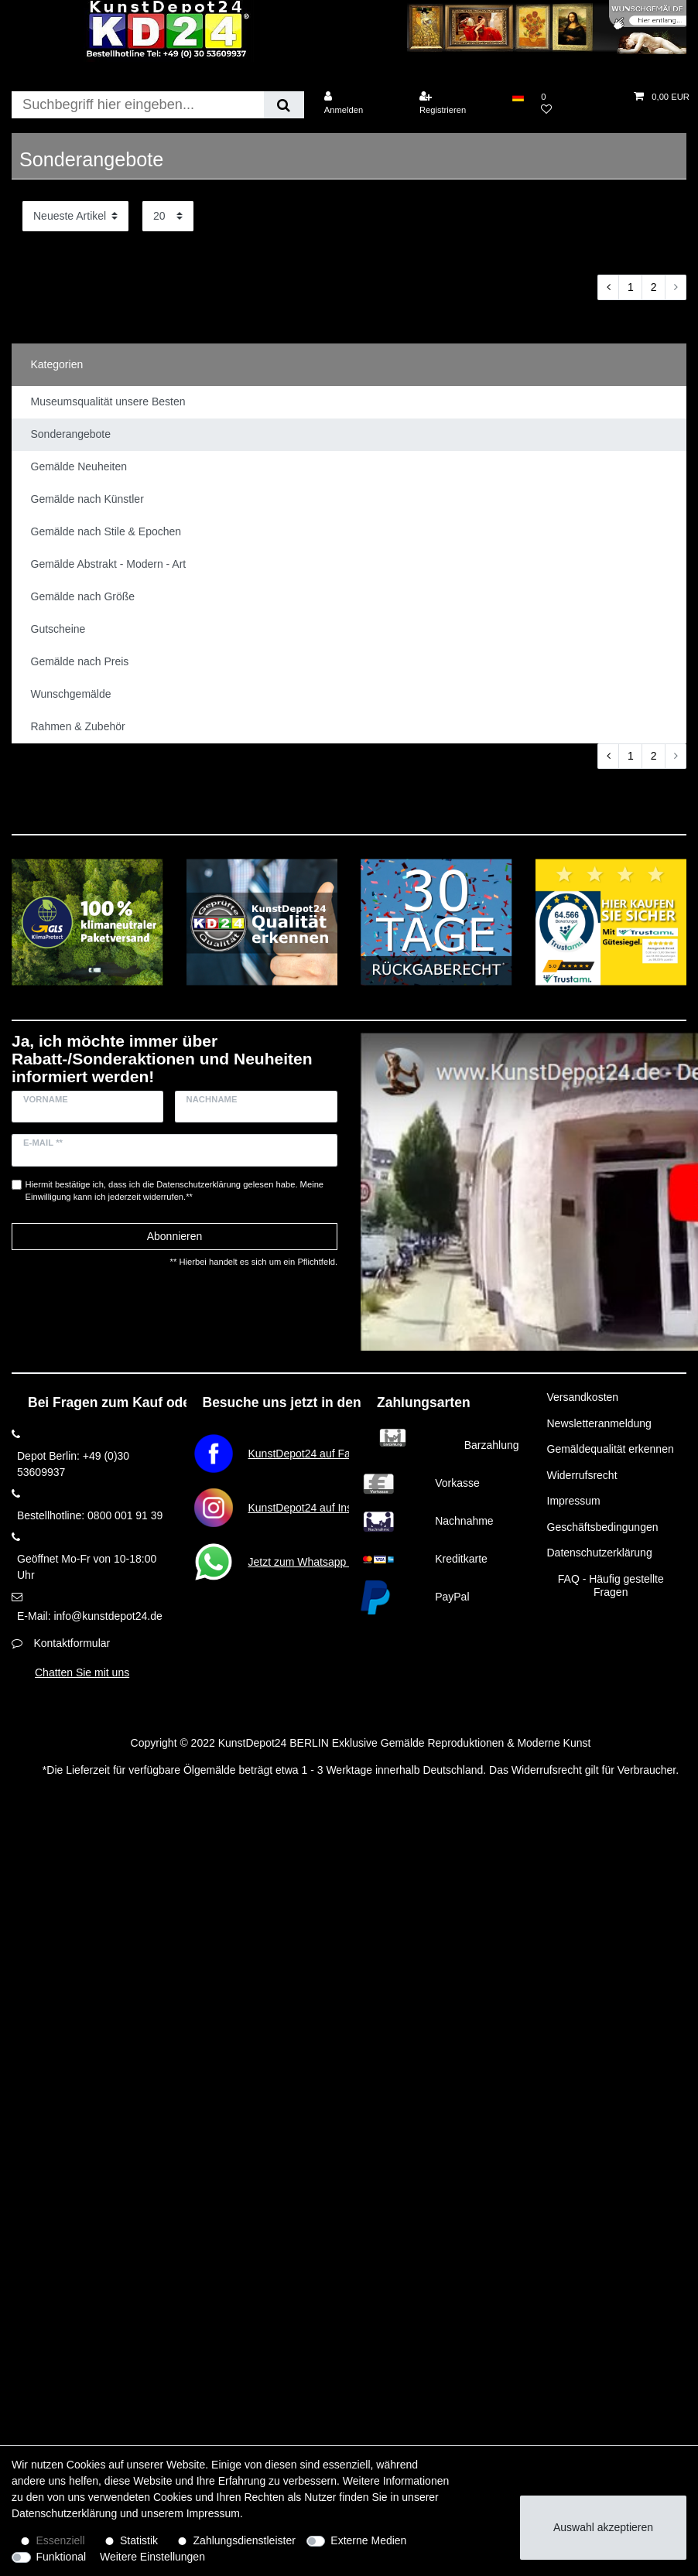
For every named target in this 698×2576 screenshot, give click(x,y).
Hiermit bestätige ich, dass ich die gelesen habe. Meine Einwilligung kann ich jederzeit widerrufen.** (175, 1191)
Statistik (139, 2540)
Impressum (573, 1501)
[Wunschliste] (578, 103)
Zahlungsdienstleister (244, 2540)
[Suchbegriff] (138, 104)
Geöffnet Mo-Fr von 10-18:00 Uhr (86, 1567)
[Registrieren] (457, 103)
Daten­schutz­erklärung (64, 2513)
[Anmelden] (362, 103)
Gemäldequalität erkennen (610, 1449)
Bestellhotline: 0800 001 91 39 (90, 1515)
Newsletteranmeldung (599, 1423)
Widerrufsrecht (582, 1475)
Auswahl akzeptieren (603, 2527)
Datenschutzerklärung (599, 1552)
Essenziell (60, 2540)
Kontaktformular (71, 1643)
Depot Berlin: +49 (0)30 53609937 (73, 1464)
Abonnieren (175, 1236)
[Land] (518, 96)
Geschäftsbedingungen (603, 1527)
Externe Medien (368, 2540)
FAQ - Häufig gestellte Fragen (611, 1586)
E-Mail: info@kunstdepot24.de (90, 1616)
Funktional (61, 2556)
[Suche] (283, 104)
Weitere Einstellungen (152, 2556)
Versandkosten (583, 1397)
